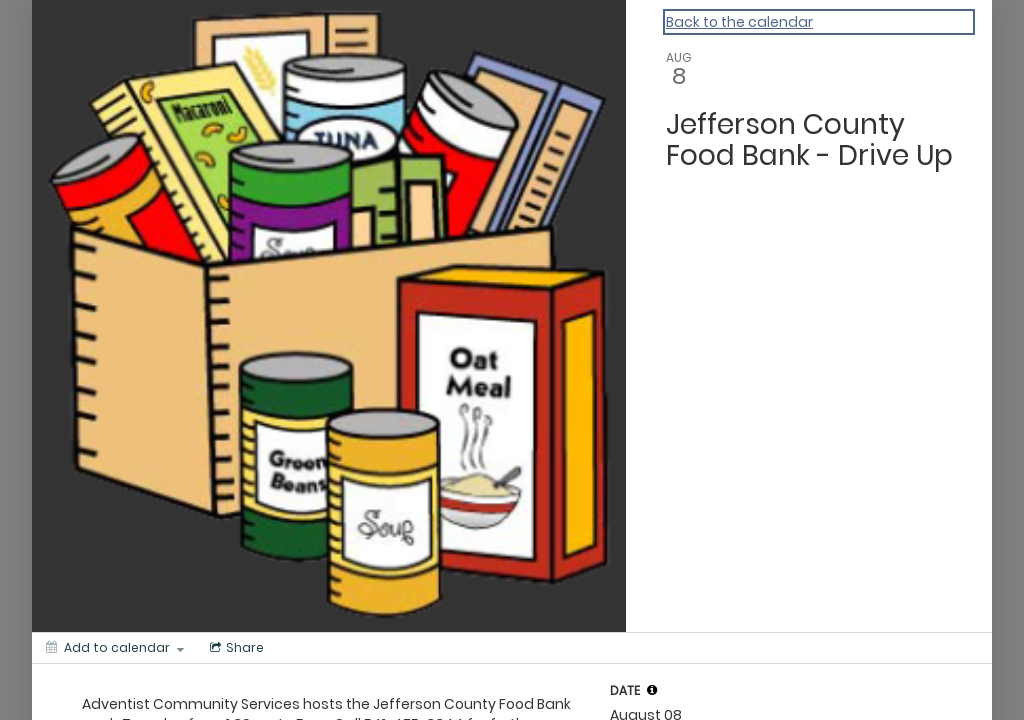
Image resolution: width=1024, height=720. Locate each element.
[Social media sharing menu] (235, 648)
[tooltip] (652, 690)
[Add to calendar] (115, 648)
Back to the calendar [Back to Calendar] (739, 22)
